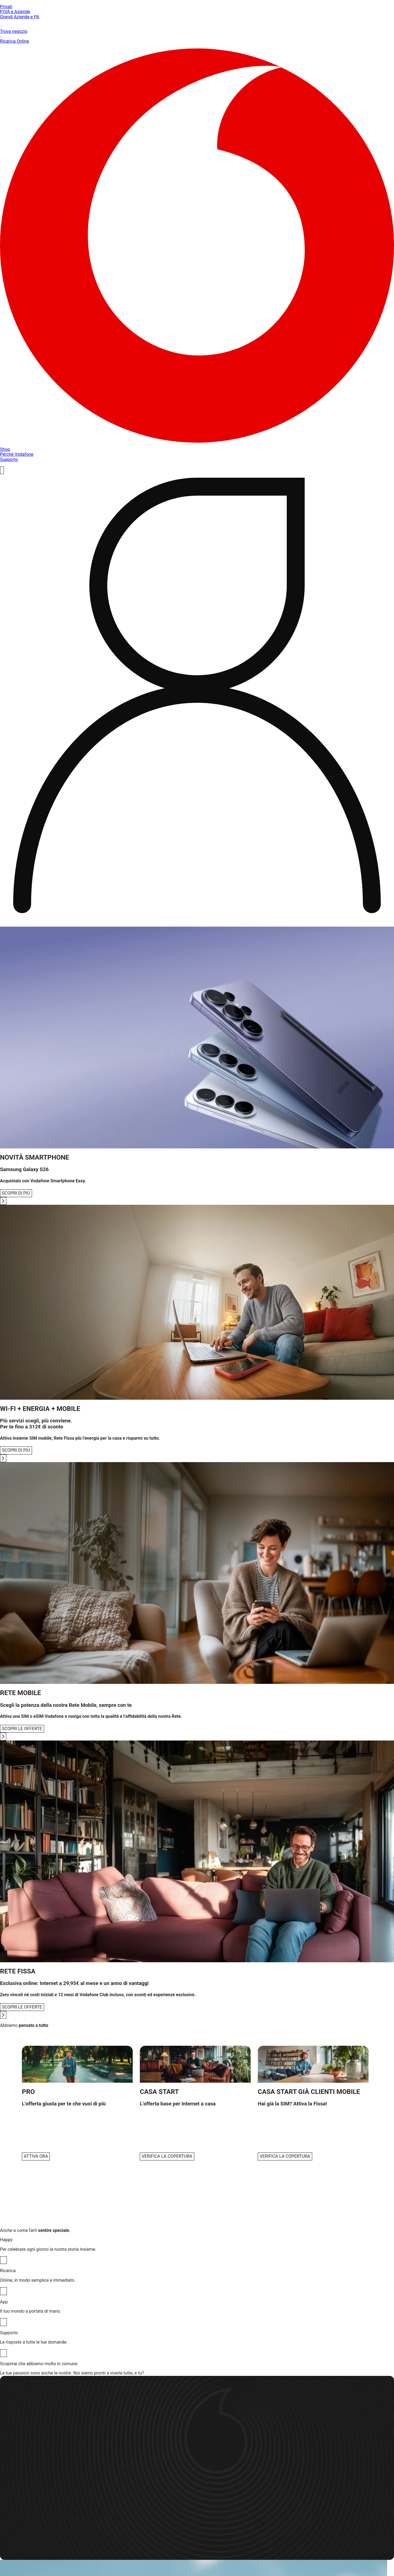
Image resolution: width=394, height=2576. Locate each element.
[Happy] (3, 2260)
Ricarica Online (197, 39)
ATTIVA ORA (36, 2156)
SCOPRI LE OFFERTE (22, 1728)
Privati (6, 6)
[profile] (197, 698)
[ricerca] (2, 470)
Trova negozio (197, 29)
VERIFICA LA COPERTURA (167, 2156)
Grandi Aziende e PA (19, 16)
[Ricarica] (3, 2291)
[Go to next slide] (3, 1201)
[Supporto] (3, 2353)
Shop (5, 449)
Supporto (9, 459)
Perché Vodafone (16, 454)
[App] (3, 2322)
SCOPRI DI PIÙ (16, 1193)
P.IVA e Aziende (15, 11)
